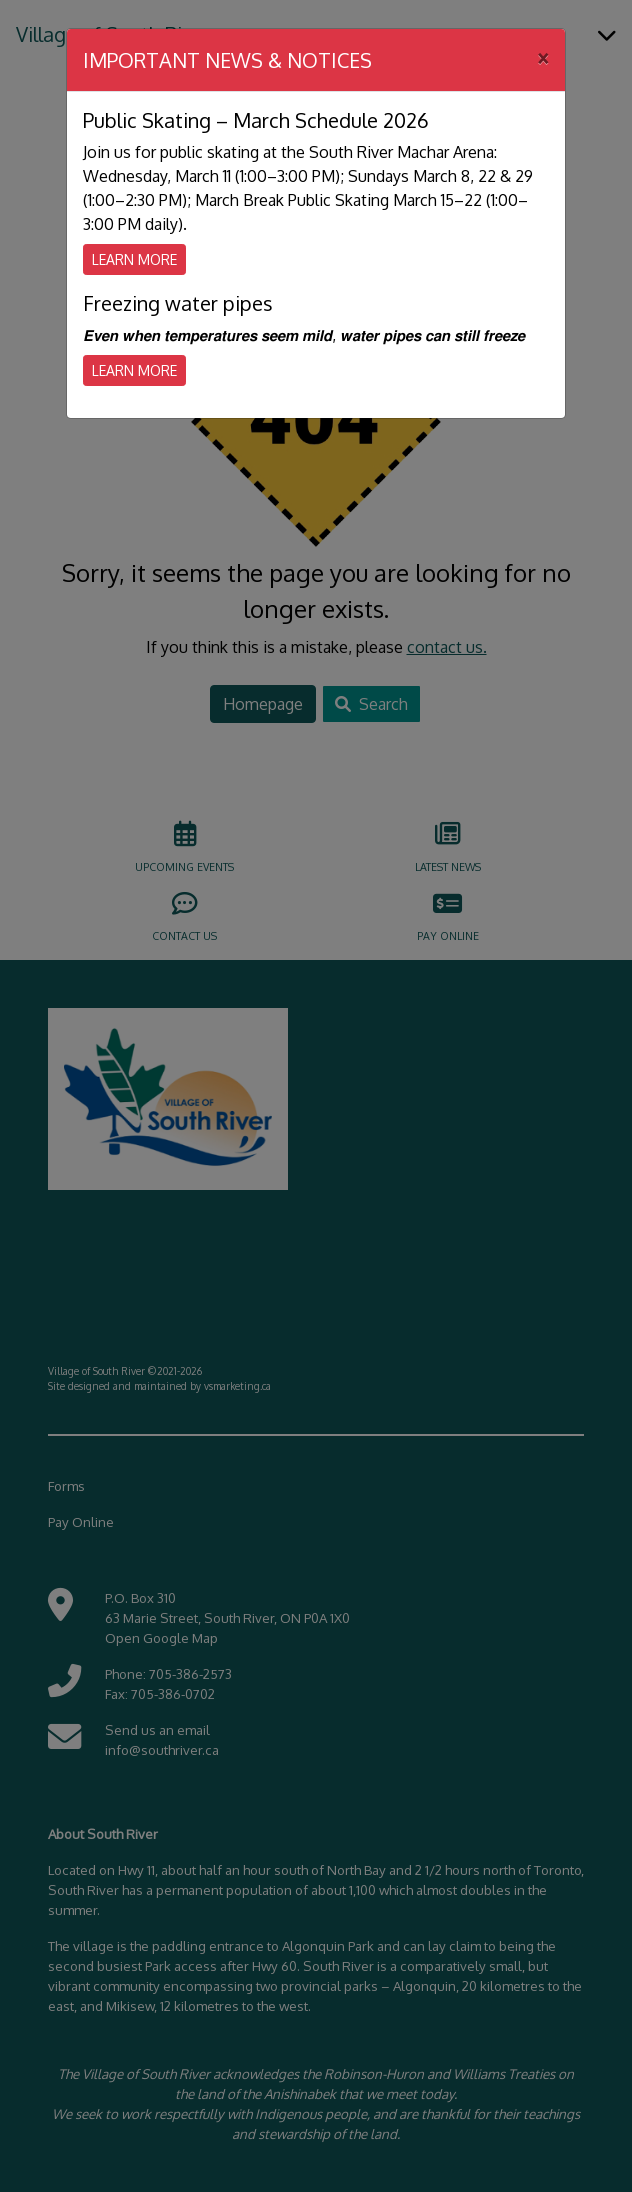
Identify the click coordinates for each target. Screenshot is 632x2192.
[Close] (543, 57)
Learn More (134, 259)
